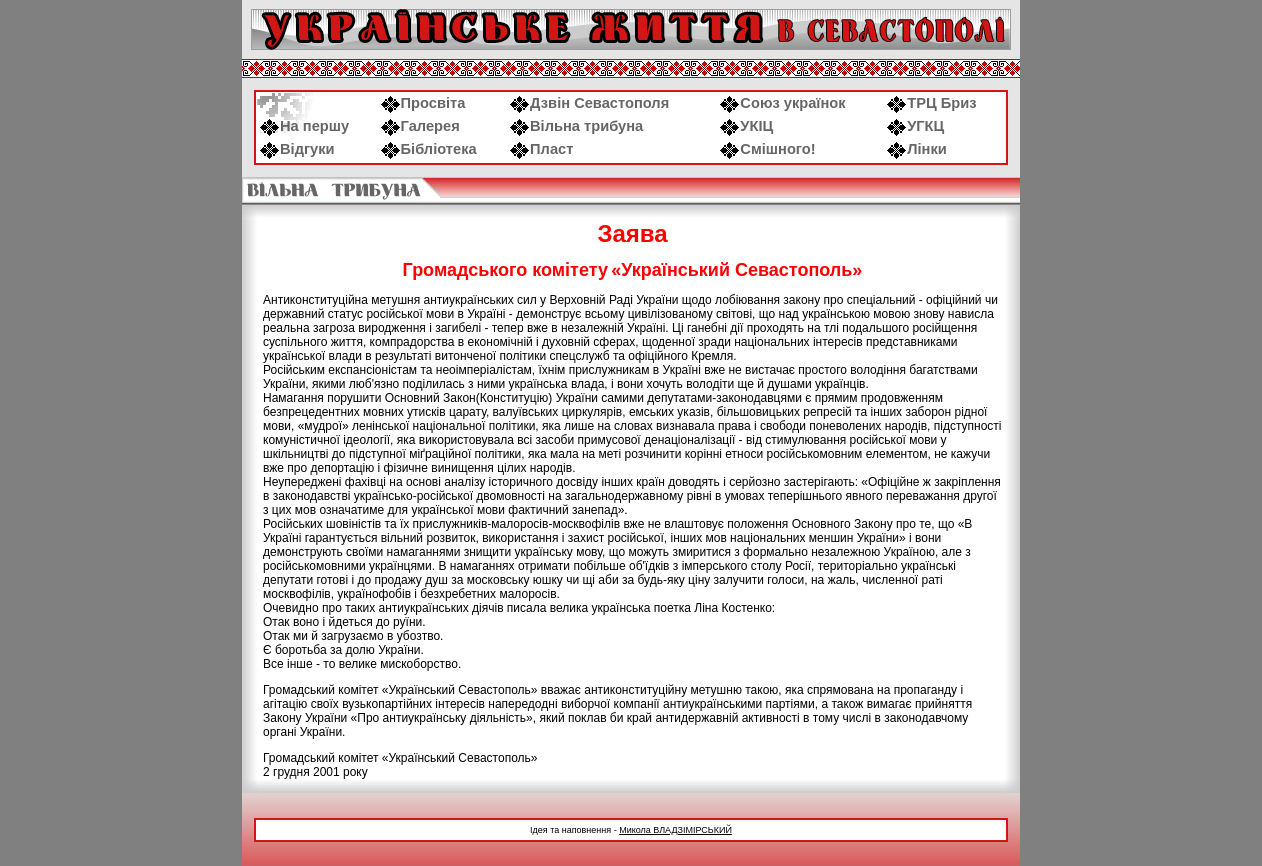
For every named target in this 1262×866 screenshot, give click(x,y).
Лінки (917, 149)
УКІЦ (746, 126)
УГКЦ (915, 126)
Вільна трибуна (576, 126)
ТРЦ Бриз (931, 103)
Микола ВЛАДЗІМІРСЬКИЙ (675, 830)
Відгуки (297, 149)
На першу (304, 126)
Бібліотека (429, 149)
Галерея (420, 126)
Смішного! (767, 149)
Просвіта (423, 103)
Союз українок (782, 103)
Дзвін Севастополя (589, 103)
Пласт (541, 149)
